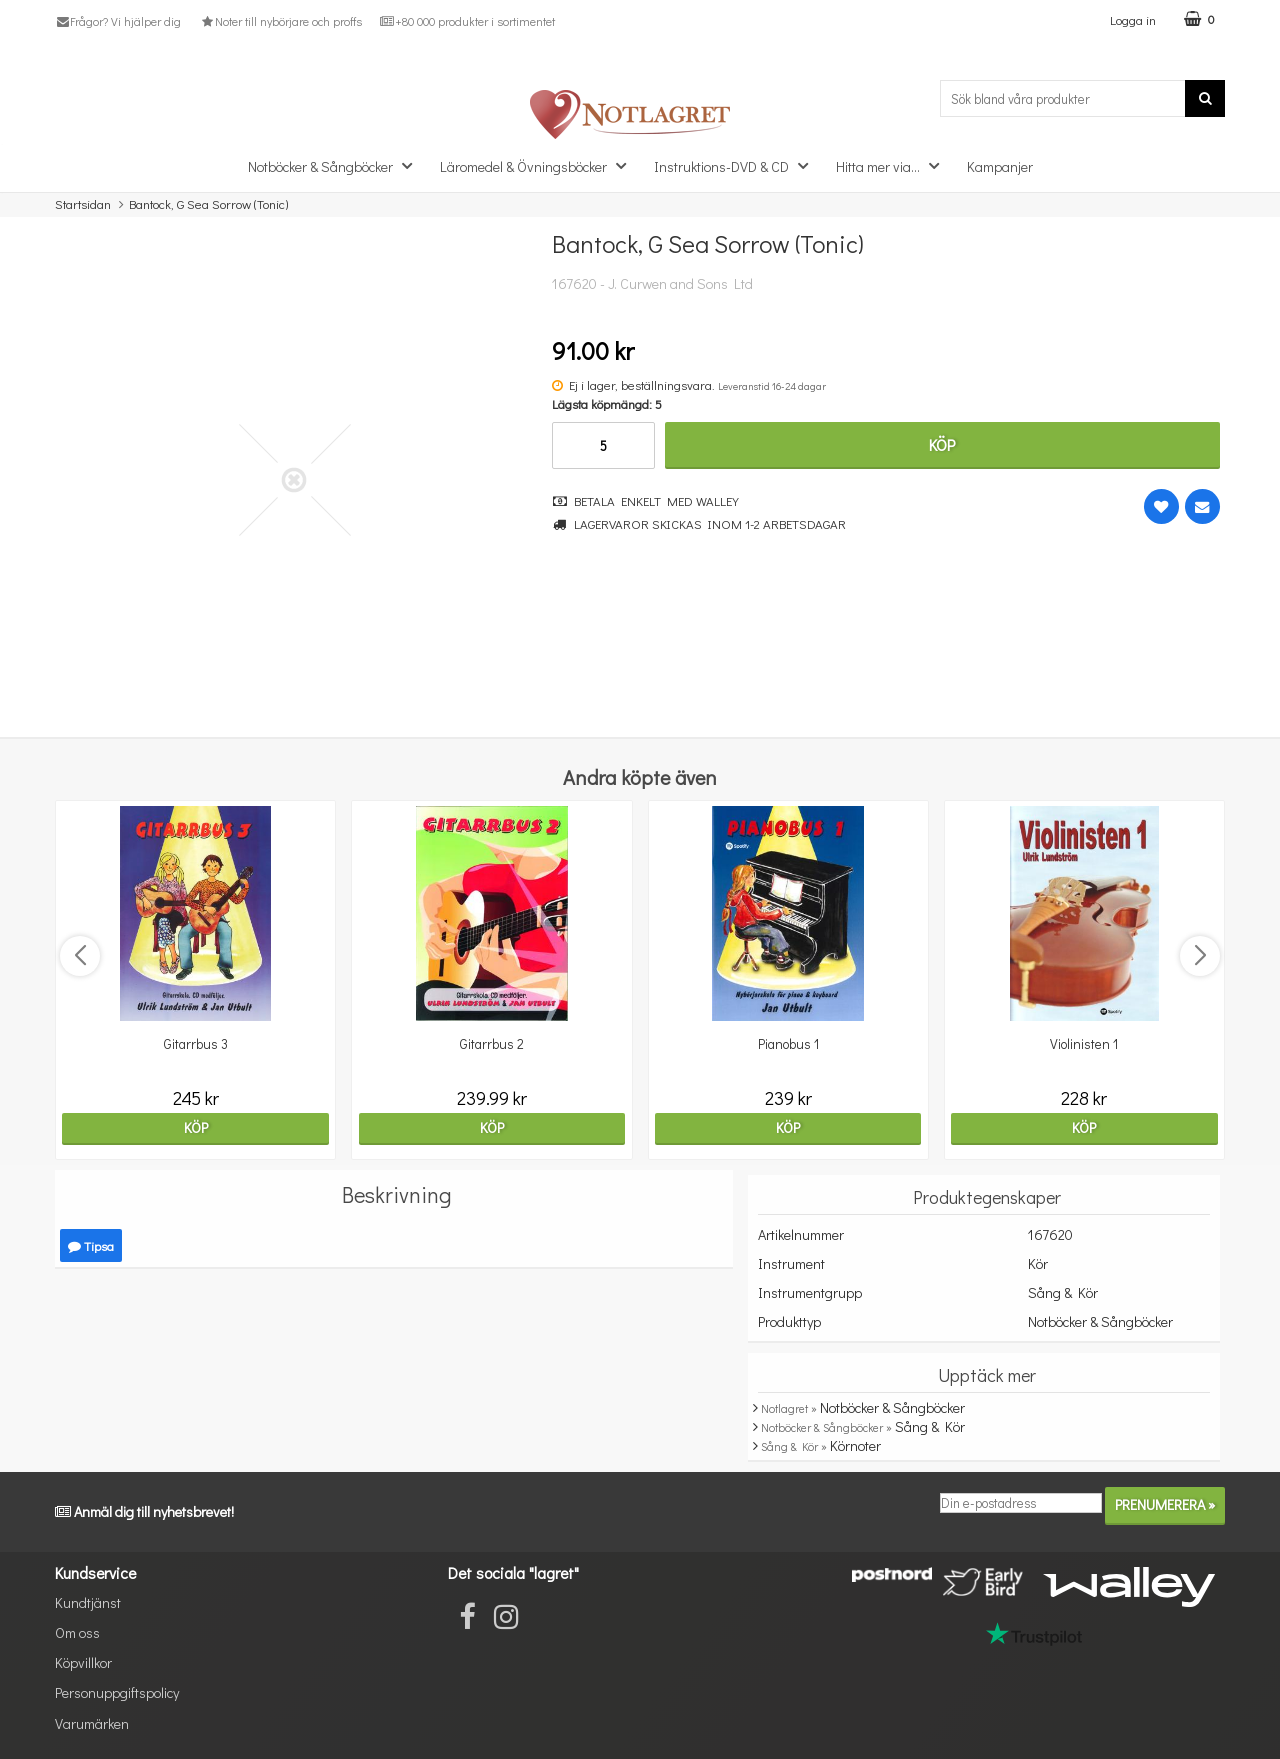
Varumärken (92, 1723)
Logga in (1133, 19)
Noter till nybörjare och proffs (280, 21)
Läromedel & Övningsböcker (539, 165)
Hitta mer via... (893, 165)
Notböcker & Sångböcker (336, 165)
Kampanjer (1000, 166)
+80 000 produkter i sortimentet (467, 21)
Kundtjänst (88, 1602)
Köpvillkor (83, 1662)
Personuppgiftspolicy (117, 1692)
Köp (942, 444)
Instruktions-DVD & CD (737, 165)
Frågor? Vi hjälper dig (118, 21)
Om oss (77, 1632)
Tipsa (91, 1245)
